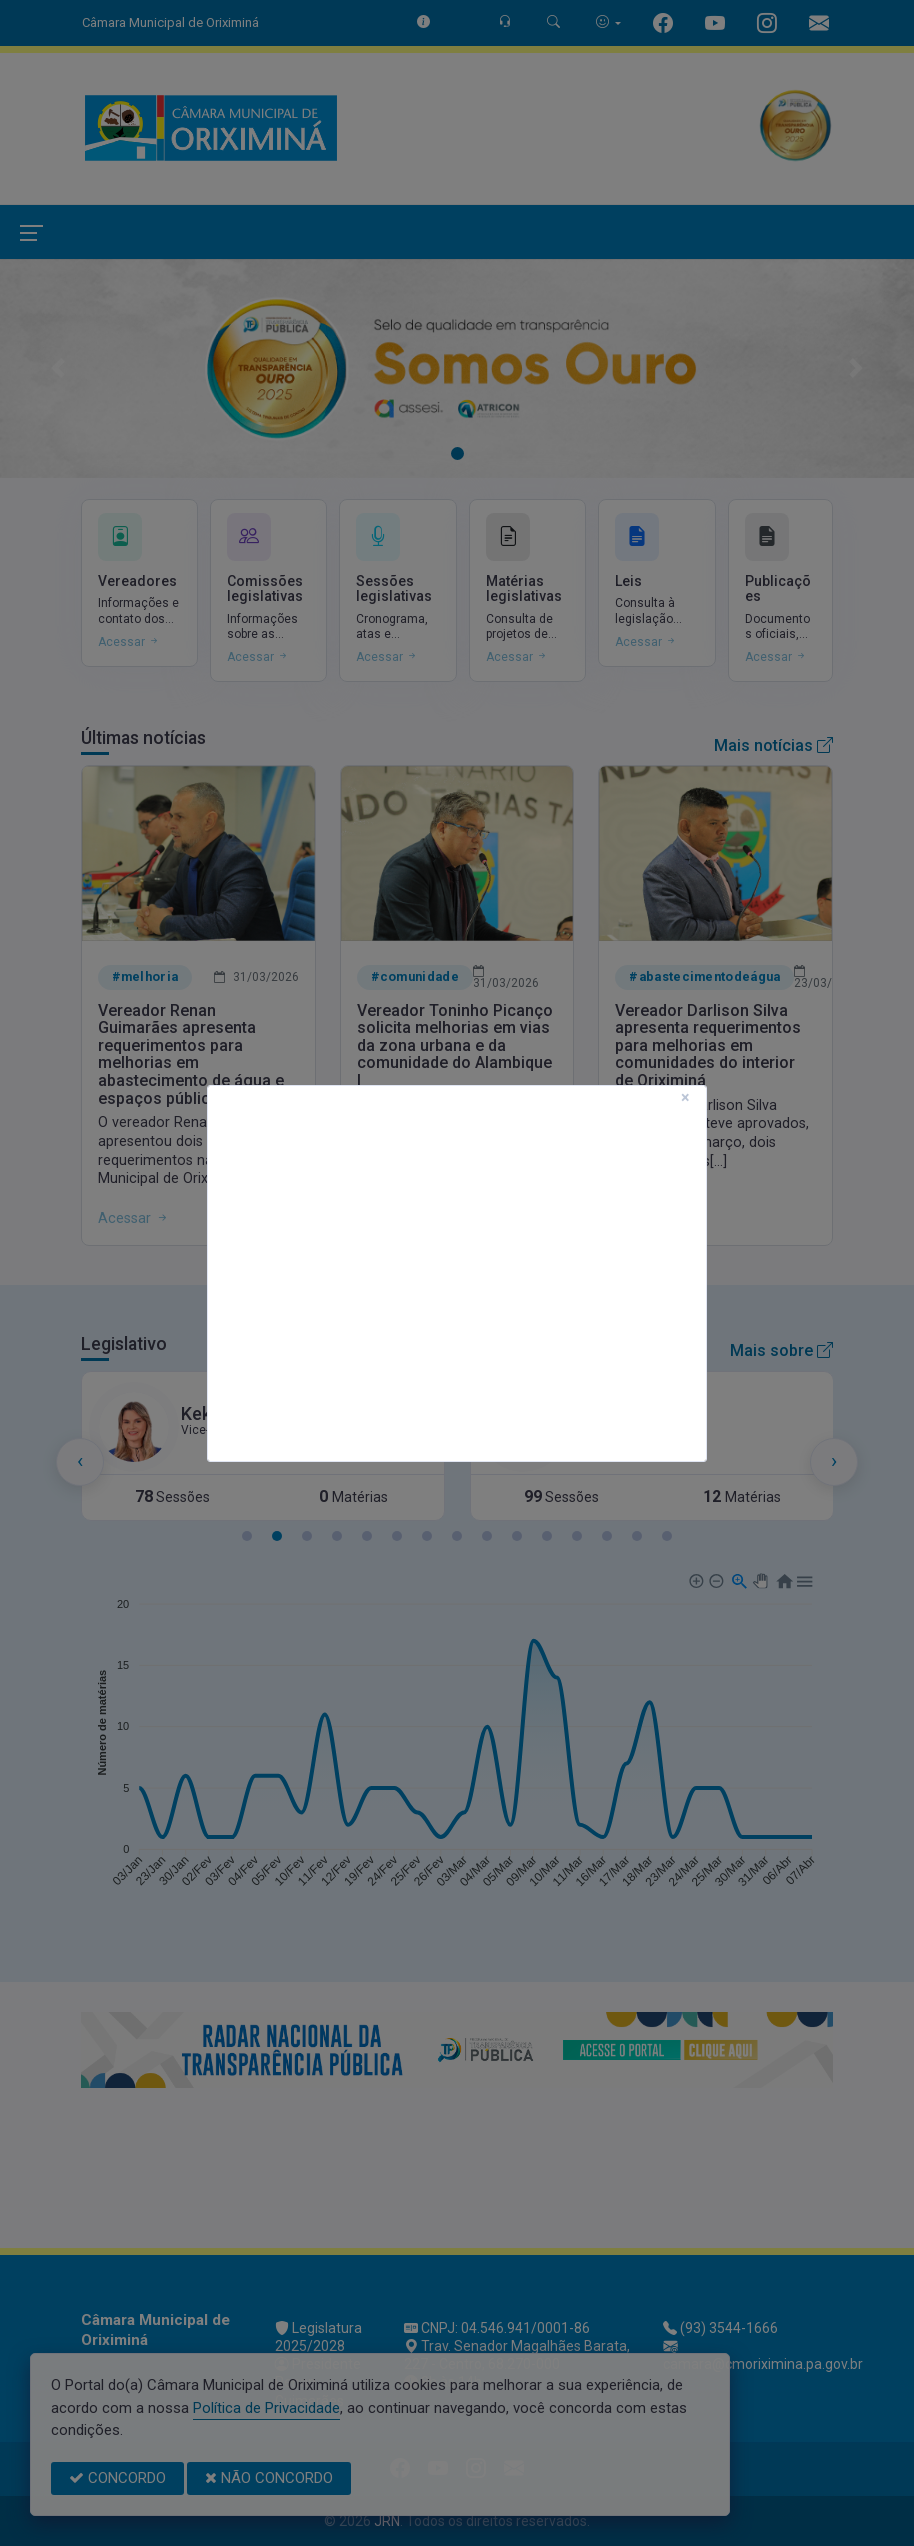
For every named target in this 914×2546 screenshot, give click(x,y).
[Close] (685, 1098)
